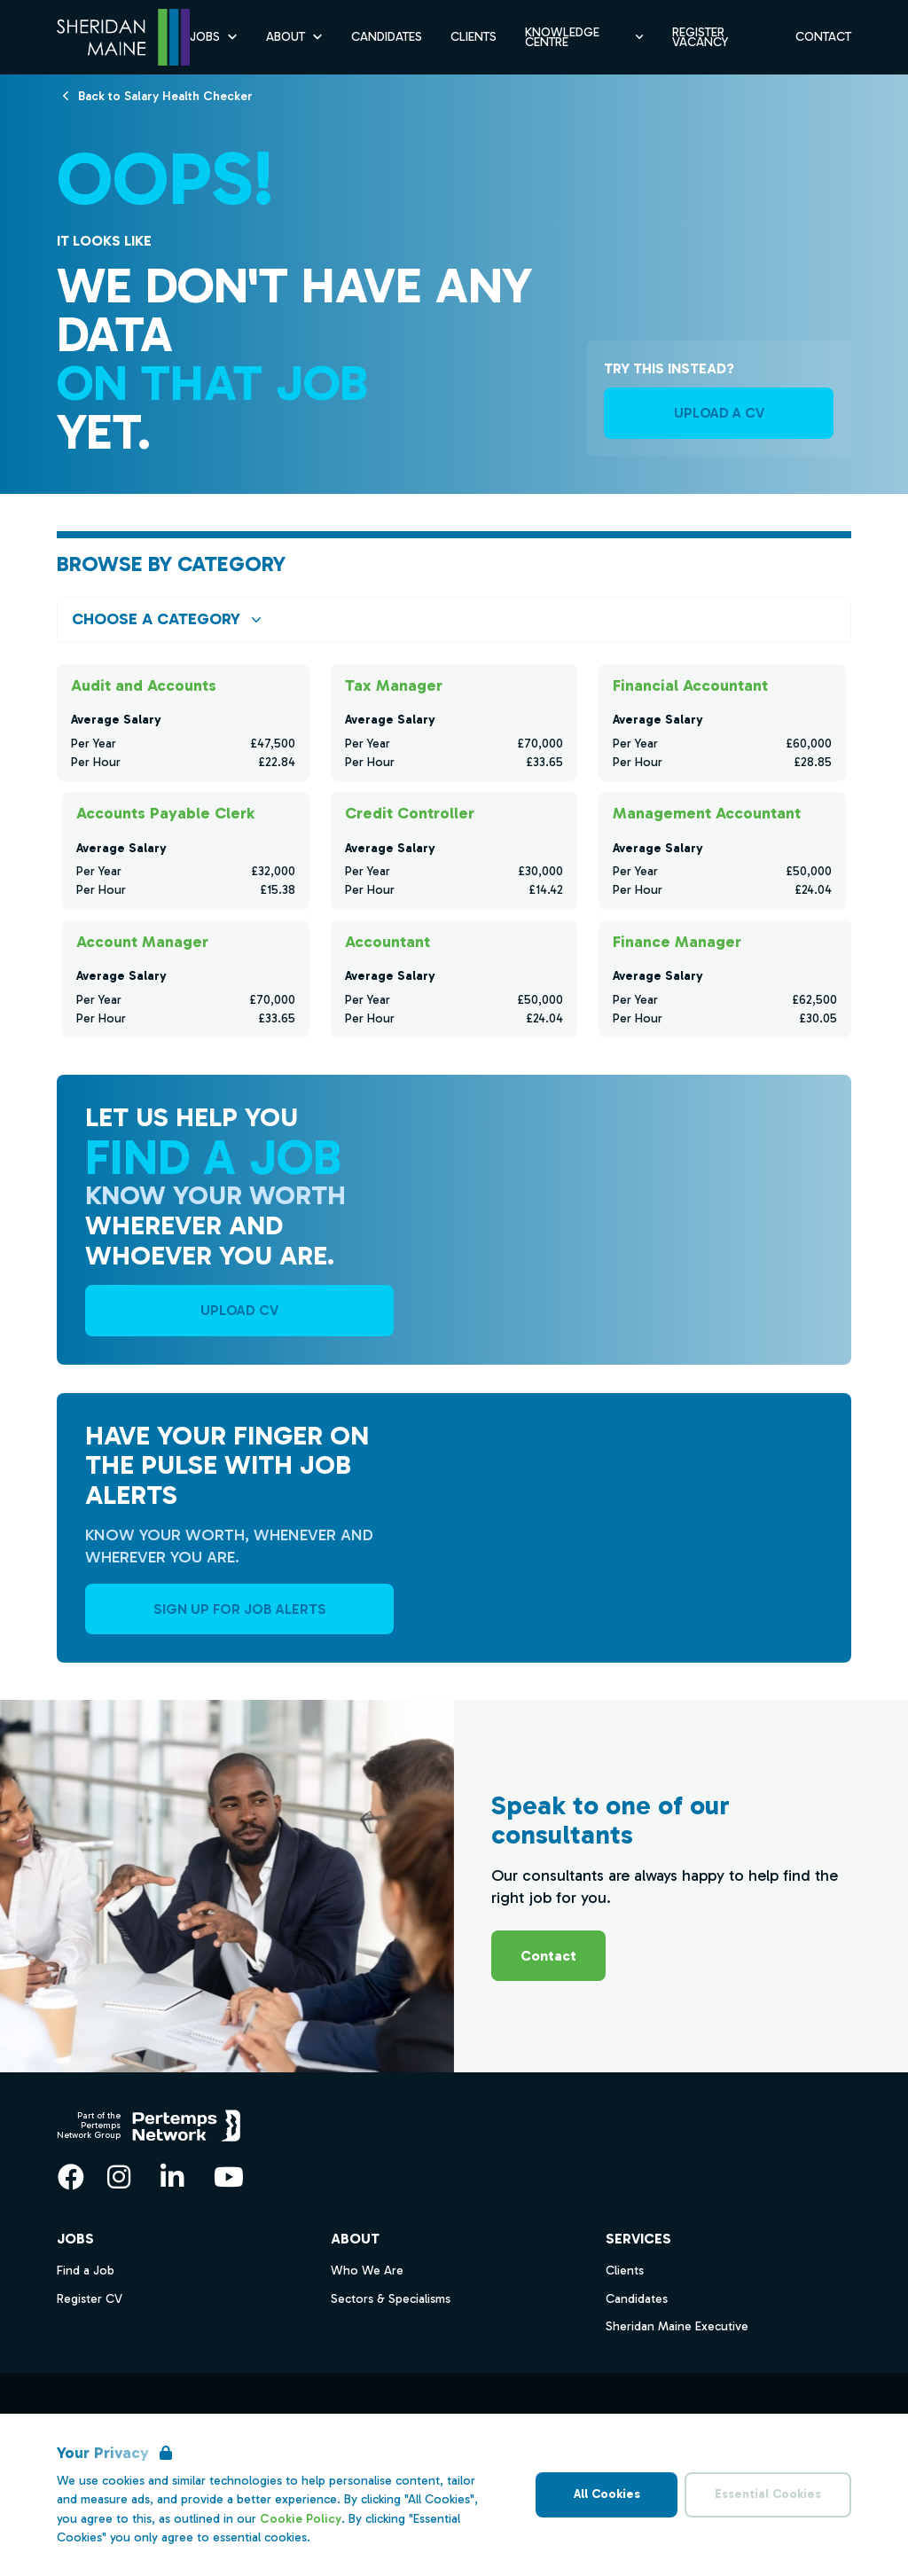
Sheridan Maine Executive (677, 2326)
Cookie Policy (300, 2518)
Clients (625, 2270)
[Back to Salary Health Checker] (165, 95)
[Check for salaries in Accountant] (454, 978)
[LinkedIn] (172, 2177)
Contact (548, 1955)
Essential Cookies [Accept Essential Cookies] (768, 2494)
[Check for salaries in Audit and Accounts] (183, 722)
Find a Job (85, 2270)
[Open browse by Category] (454, 619)
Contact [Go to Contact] (823, 36)
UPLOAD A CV (719, 412)
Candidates (637, 2298)
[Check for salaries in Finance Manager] (725, 978)
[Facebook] (71, 2177)
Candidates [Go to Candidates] (386, 36)
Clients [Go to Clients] (473, 36)
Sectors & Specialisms (390, 2298)
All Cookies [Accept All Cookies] (607, 2494)
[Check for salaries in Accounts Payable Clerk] (185, 850)
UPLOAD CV (239, 1310)
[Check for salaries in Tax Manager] (454, 722)
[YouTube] (229, 2177)
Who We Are (367, 2270)
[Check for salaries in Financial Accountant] (722, 722)
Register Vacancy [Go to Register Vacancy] (700, 37)
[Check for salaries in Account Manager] (185, 978)
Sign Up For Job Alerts (239, 1609)
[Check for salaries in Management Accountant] (722, 850)
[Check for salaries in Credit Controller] (454, 850)
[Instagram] (118, 2177)
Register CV (89, 2298)
